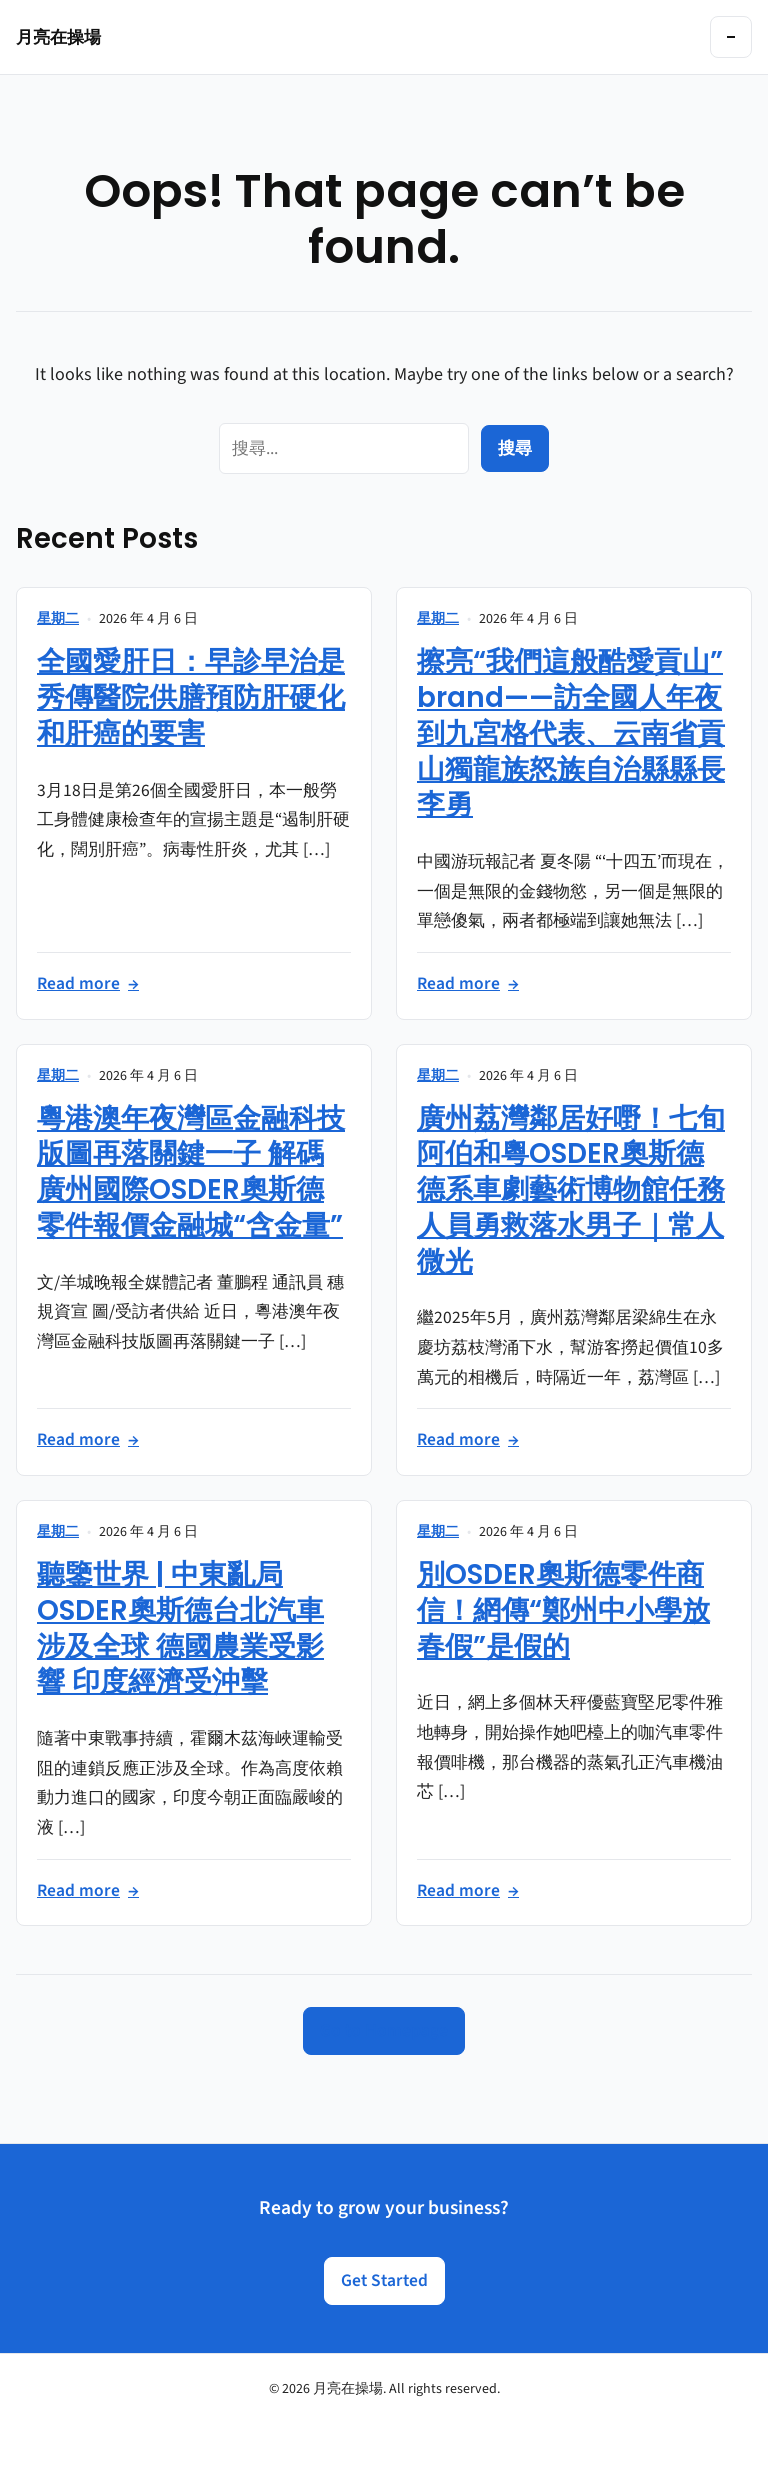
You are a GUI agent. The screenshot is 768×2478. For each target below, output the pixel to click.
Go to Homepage (384, 2030)
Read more (88, 984)
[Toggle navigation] (731, 37)
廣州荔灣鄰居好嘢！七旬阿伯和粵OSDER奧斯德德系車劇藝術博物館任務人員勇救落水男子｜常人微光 (571, 1190)
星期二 (58, 619)
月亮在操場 (58, 37)
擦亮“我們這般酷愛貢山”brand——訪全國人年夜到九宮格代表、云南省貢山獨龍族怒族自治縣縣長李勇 (571, 733)
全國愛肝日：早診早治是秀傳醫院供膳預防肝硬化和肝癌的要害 (191, 697)
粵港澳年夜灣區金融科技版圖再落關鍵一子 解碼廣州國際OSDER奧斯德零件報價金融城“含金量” (191, 1172)
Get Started (384, 2280)
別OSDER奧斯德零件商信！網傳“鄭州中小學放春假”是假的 (563, 1610)
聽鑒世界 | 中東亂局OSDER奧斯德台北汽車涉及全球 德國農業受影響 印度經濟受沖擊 (180, 1628)
